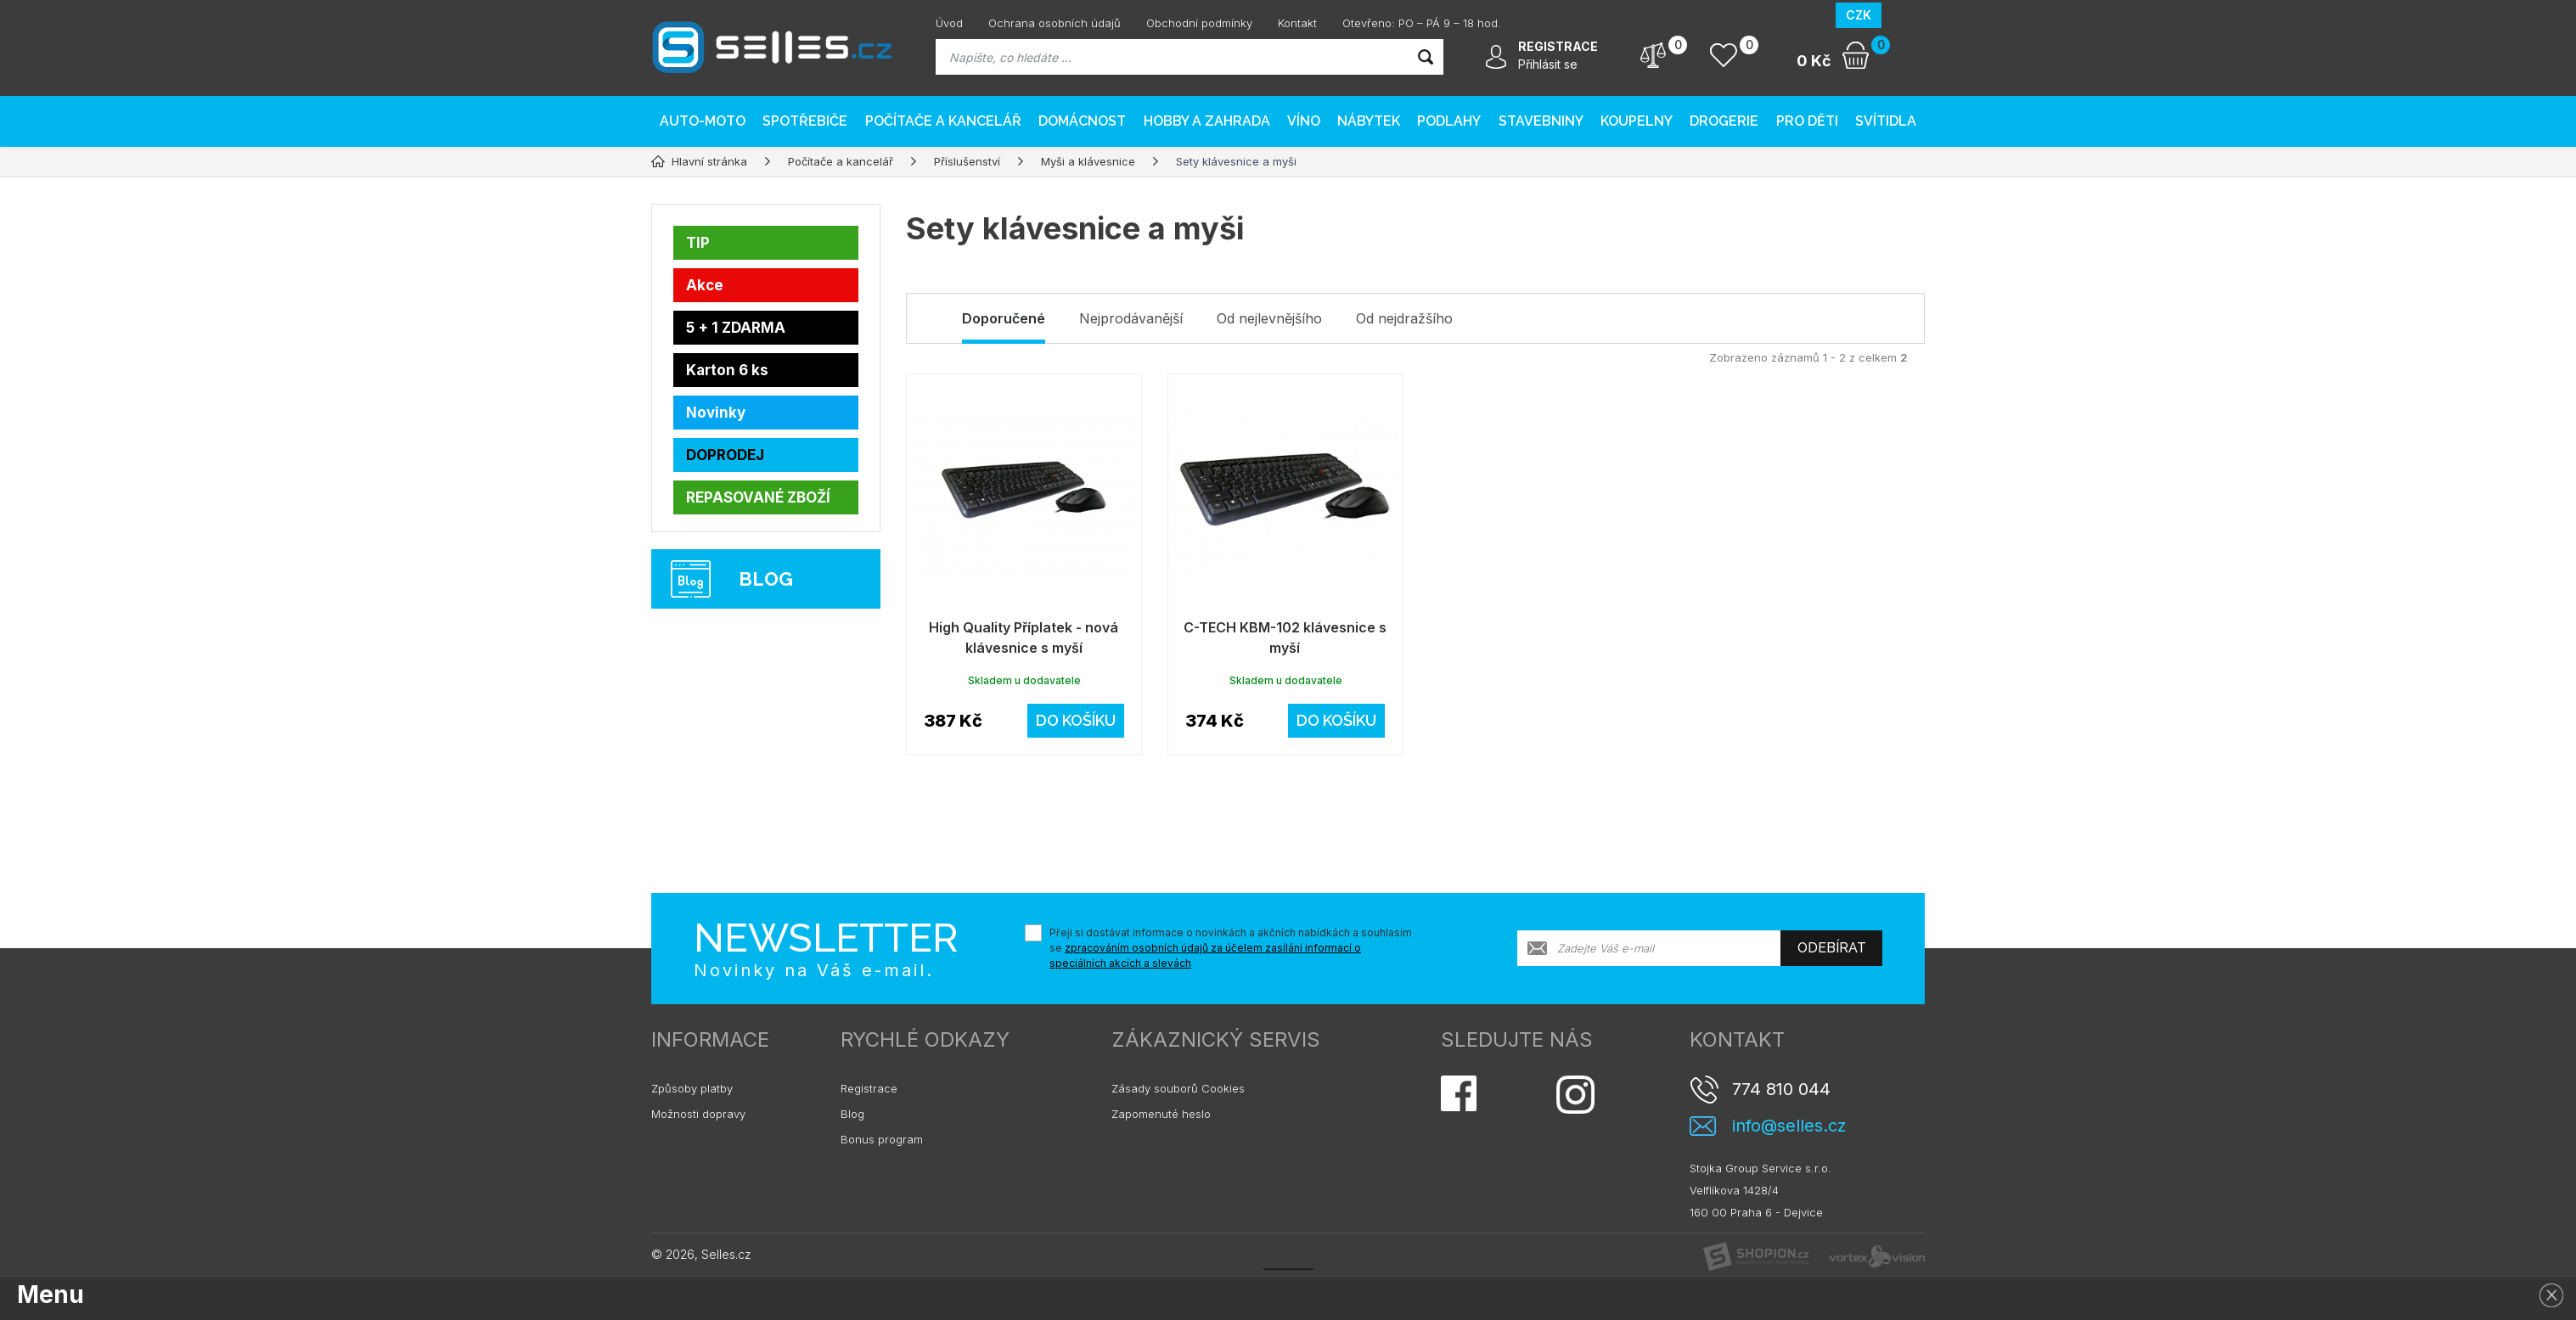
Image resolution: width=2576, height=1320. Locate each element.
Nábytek (1368, 121)
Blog (852, 1114)
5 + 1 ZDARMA (735, 327)
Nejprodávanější (1131, 318)
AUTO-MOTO (702, 121)
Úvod (949, 23)
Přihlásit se (1548, 64)
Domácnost (1082, 121)
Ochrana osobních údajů (1054, 23)
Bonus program (882, 1139)
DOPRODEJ (725, 455)
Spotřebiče (804, 121)
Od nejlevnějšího (1269, 318)
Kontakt (1297, 23)
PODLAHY (1449, 121)
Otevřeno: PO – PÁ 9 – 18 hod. (1421, 23)
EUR (1903, 15)
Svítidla (1885, 121)
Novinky (715, 412)
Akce (704, 285)
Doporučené (1003, 318)
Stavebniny (1541, 121)
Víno (1303, 121)
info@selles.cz (1789, 1126)
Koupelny (1636, 121)
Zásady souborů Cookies (1178, 1088)
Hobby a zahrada (1207, 121)
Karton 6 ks (727, 370)
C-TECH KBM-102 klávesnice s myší (1285, 637)
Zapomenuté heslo (1161, 1114)
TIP (698, 242)
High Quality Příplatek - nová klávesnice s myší (1023, 637)
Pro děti (1807, 121)
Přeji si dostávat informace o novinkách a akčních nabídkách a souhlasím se (1230, 947)
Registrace (869, 1088)
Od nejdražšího (1404, 318)
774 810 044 (1781, 1089)
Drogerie (1724, 121)
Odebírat (1831, 948)
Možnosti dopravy (698, 1114)
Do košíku (1076, 720)
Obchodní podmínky (1199, 23)
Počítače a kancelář (943, 121)
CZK (1858, 15)
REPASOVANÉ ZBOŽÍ (758, 497)
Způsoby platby (692, 1088)
